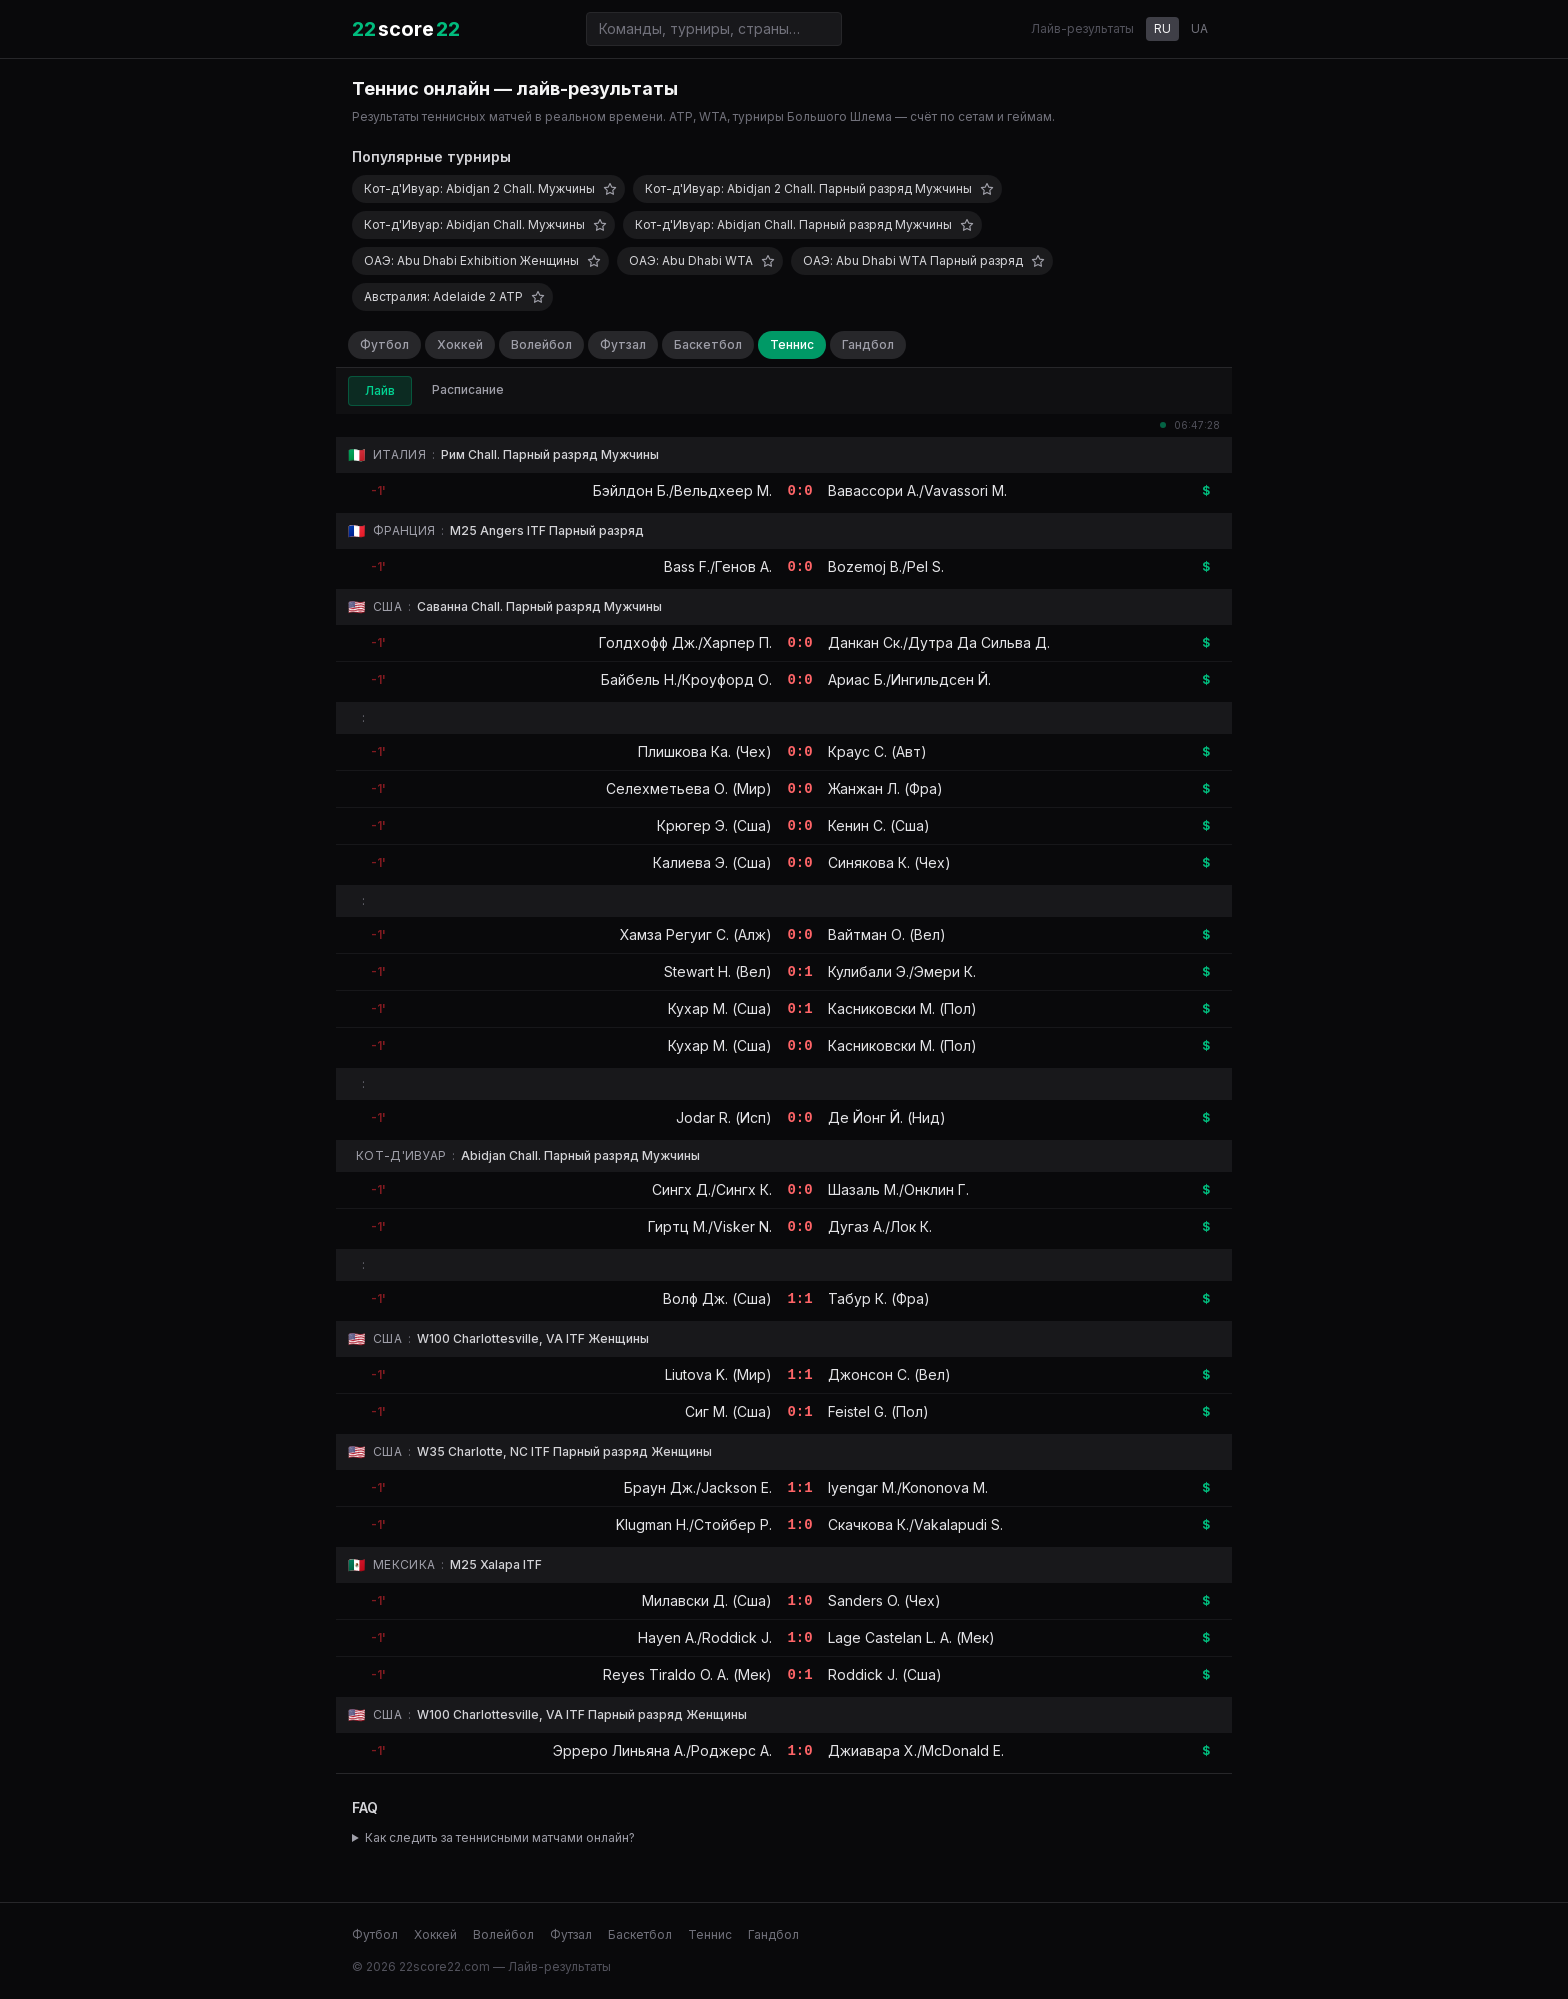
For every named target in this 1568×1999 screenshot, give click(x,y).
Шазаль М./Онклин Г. (898, 1189)
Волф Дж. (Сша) (717, 1298)
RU (1162, 28)
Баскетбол (708, 344)
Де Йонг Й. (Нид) (887, 1117)
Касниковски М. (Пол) (902, 1008)
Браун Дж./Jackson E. (698, 1487)
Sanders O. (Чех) (884, 1600)
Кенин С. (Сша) (879, 825)
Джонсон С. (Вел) (889, 1374)
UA (1199, 28)
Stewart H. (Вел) (718, 971)
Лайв (380, 390)
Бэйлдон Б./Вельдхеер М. (682, 490)
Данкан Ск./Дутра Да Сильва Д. (939, 642)
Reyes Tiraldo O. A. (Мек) (687, 1674)
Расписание (468, 389)
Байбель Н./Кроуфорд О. (686, 679)
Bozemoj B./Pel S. (886, 566)
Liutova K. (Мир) (718, 1374)
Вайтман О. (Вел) (887, 934)
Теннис (792, 344)
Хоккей (460, 344)
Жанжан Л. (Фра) (885, 788)
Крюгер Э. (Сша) (714, 825)
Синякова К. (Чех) (889, 862)
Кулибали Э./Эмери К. (902, 971)
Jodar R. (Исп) (724, 1117)
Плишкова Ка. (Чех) (705, 751)
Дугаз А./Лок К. (880, 1226)
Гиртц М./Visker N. (710, 1226)
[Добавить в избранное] (610, 189)
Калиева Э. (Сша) (712, 862)
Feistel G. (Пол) (878, 1411)
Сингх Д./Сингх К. (712, 1189)
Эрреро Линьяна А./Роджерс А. (662, 1750)
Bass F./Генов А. (718, 566)
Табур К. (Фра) (879, 1298)
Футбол (384, 344)
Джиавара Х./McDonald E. (916, 1750)
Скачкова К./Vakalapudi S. (915, 1524)
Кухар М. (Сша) (720, 1008)
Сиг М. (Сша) (728, 1411)
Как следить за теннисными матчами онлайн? (500, 1837)
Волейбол (541, 344)
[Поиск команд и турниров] (714, 29)
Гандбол (868, 344)
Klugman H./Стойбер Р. (694, 1524)
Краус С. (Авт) (877, 751)
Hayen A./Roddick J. (705, 1637)
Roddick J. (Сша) (885, 1674)
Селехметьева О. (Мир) (689, 788)
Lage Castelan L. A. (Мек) (911, 1637)
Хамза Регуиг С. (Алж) (696, 934)
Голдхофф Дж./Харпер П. (685, 642)
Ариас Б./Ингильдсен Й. (909, 679)
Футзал (623, 344)
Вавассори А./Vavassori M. (917, 490)
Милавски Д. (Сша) (707, 1600)
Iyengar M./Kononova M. (908, 1487)
